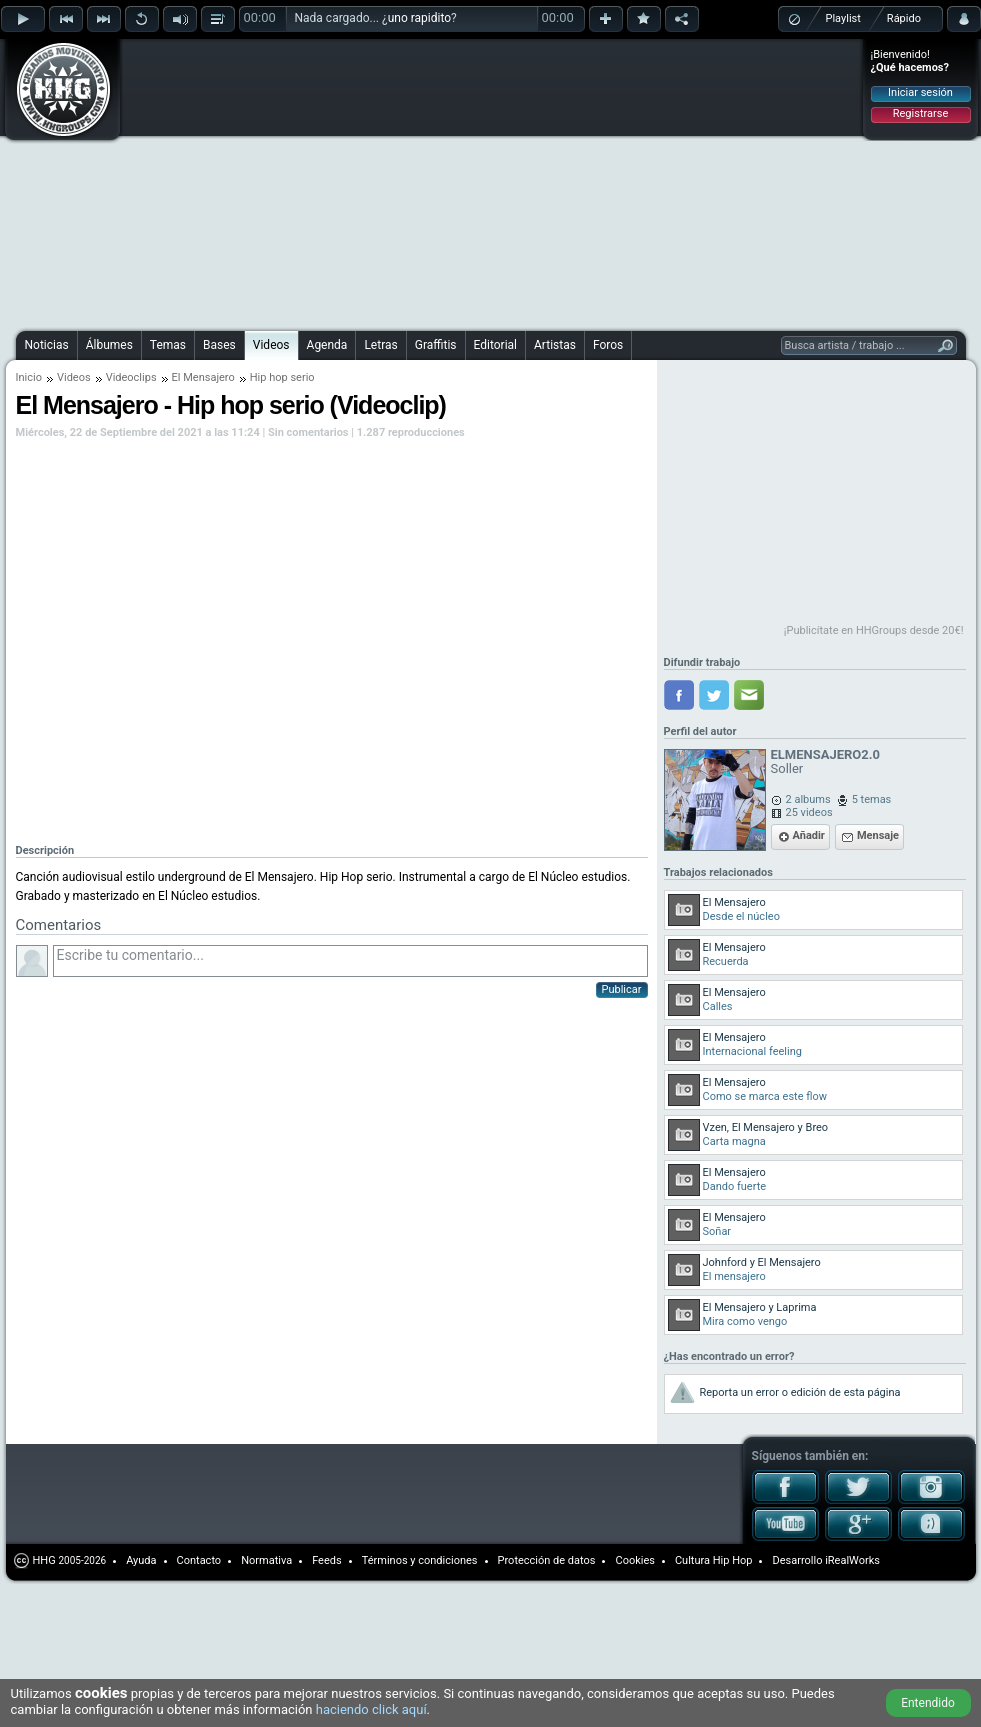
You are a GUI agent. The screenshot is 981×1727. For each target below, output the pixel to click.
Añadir (809, 835)
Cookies (634, 1560)
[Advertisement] (376, 182)
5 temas (872, 799)
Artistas (555, 345)
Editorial (495, 345)
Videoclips (131, 377)
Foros (608, 345)
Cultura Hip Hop (714, 1560)
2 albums (808, 799)
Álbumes (109, 345)
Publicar (622, 989)
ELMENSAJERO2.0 (826, 754)
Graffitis (436, 345)
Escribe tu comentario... (350, 961)
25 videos (809, 812)
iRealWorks (852, 1560)
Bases (219, 345)
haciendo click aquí (371, 1709)
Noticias (47, 345)
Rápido (904, 18)
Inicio (29, 377)
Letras (380, 345)
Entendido (928, 1703)
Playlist (843, 18)
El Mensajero (203, 377)
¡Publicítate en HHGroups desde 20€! (874, 630)
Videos (271, 345)
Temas (168, 345)
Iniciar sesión (920, 92)
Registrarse (920, 113)
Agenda (327, 345)
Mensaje (878, 835)
